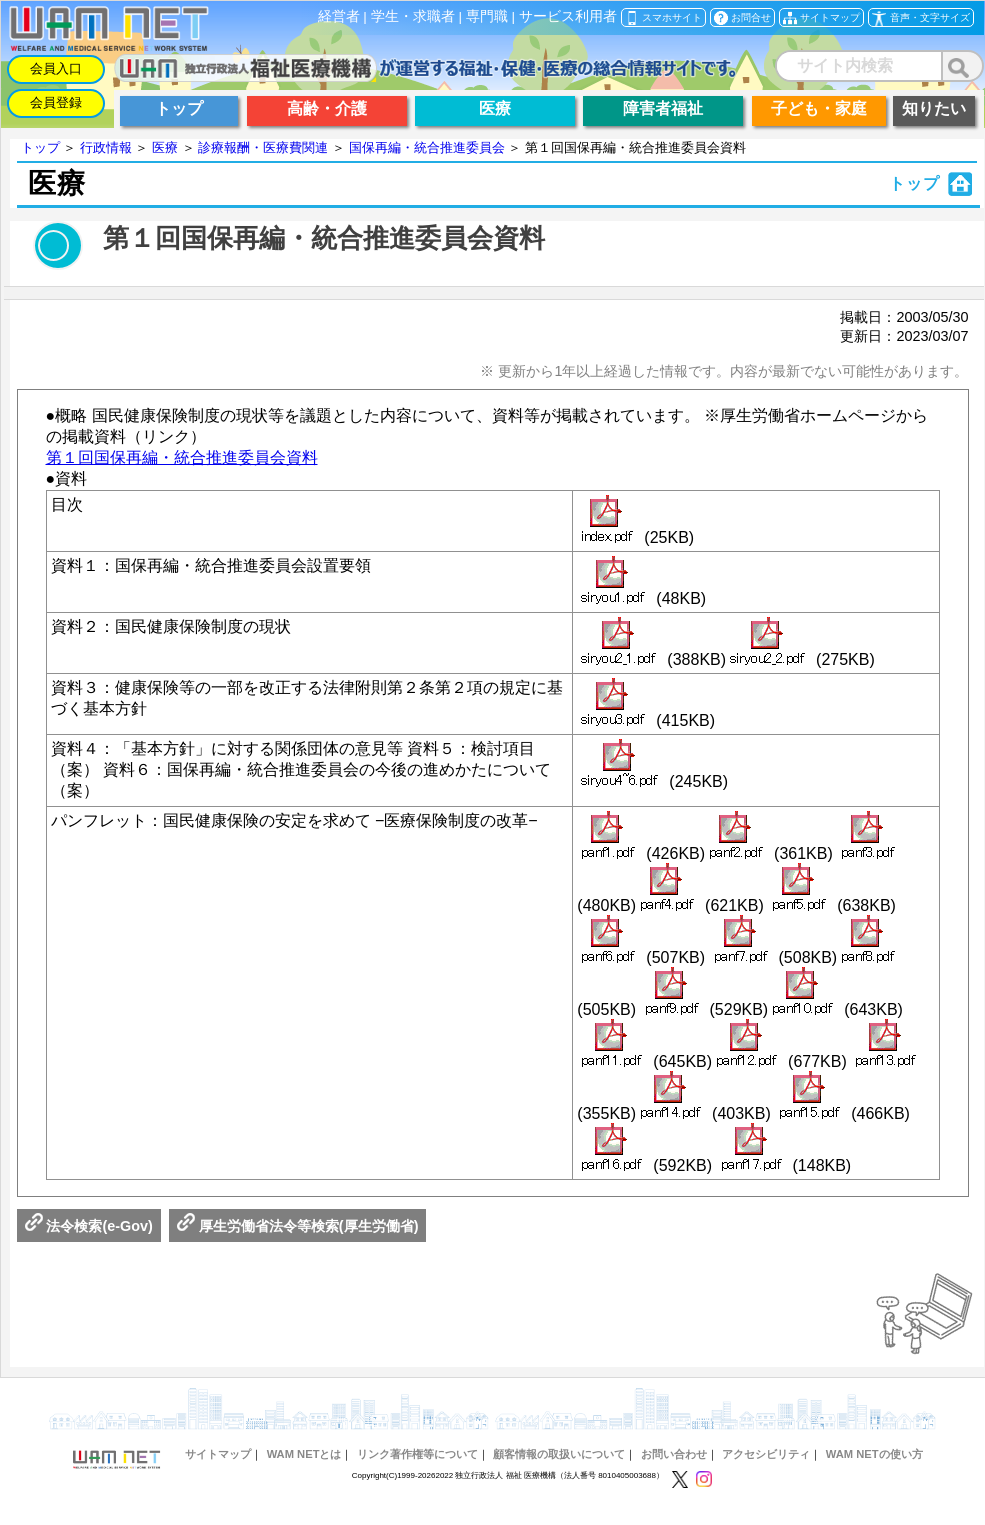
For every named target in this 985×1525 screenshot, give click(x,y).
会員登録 (56, 102)
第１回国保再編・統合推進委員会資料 (182, 457)
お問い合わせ (674, 1454)
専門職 (487, 16)
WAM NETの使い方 (874, 1454)
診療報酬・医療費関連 (263, 147)
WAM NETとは (304, 1454)
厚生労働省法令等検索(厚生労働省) (298, 1226)
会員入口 (56, 68)
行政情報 (106, 147)
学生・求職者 (413, 16)
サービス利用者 (568, 16)
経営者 (339, 16)
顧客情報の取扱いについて (559, 1454)
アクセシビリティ (766, 1454)
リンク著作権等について (417, 1454)
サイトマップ (218, 1454)
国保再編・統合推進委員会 (427, 147)
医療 (165, 147)
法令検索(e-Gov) (89, 1226)
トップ (40, 147)
